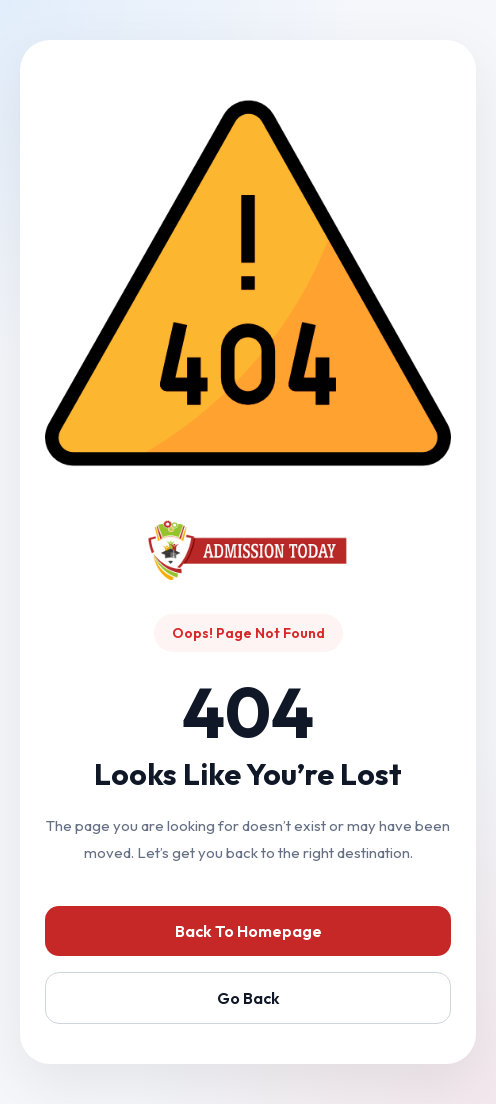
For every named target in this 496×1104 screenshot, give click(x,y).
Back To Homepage (248, 931)
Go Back (248, 998)
